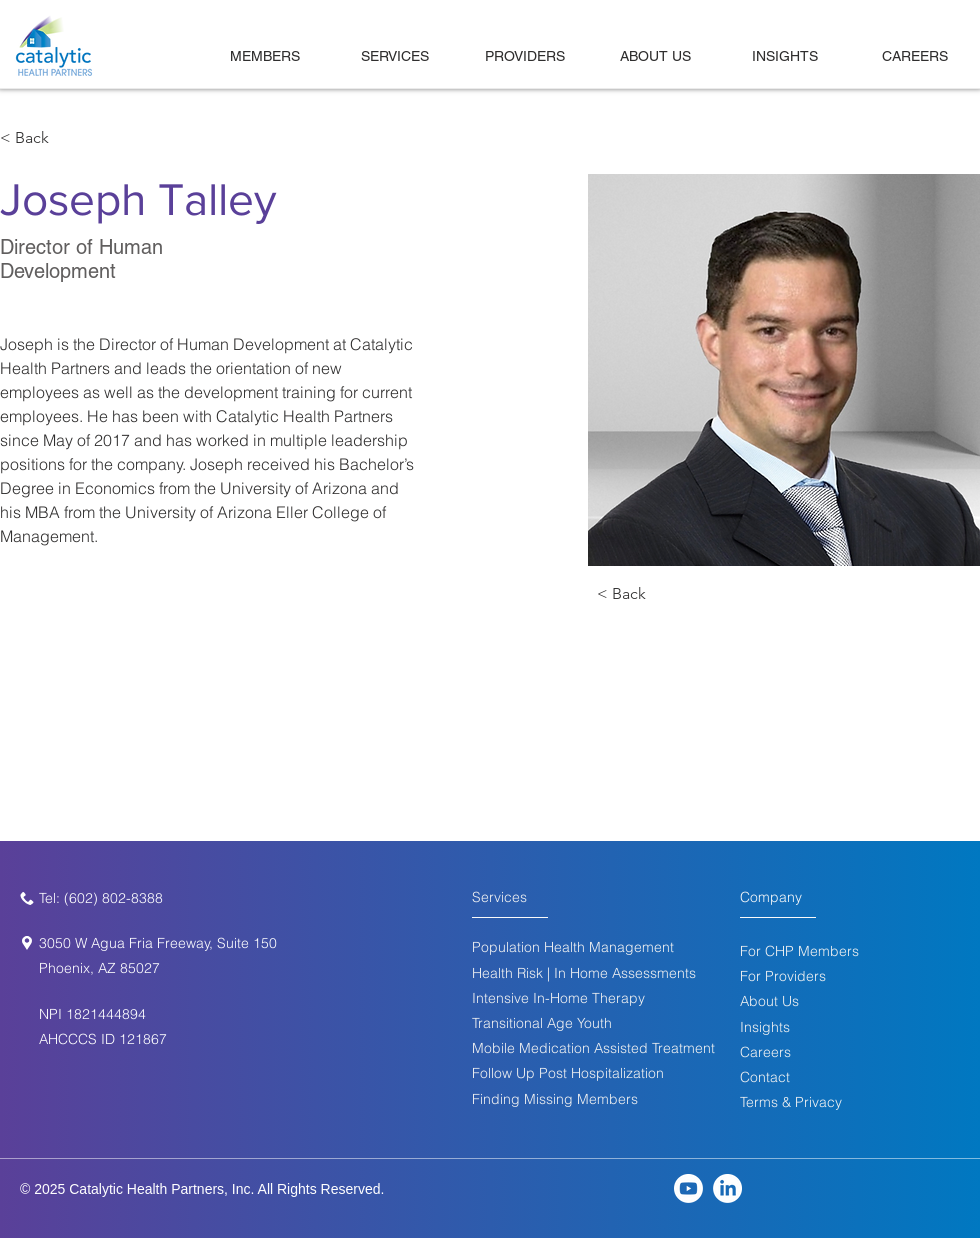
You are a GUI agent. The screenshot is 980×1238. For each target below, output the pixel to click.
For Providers (783, 976)
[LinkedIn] (727, 1188)
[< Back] (39, 138)
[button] (765, 1077)
